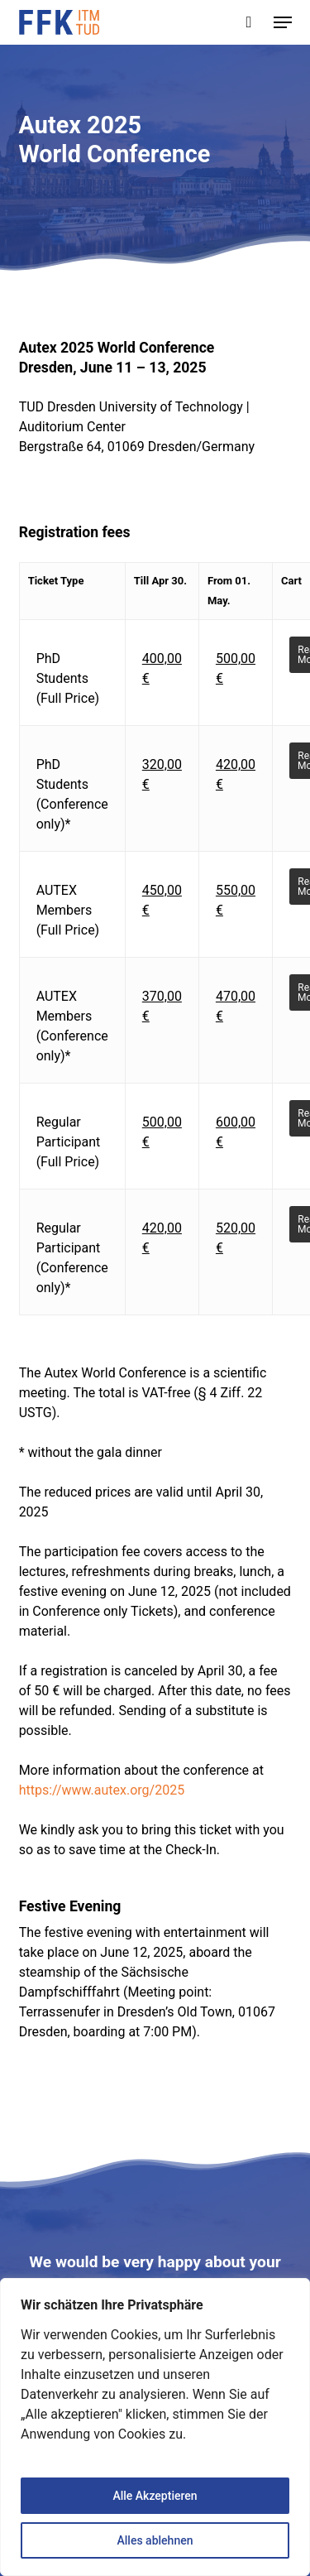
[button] (283, 22)
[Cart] (249, 22)
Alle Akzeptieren (154, 2495)
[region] (155, 2427)
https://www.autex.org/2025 (102, 1790)
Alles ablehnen (155, 2540)
